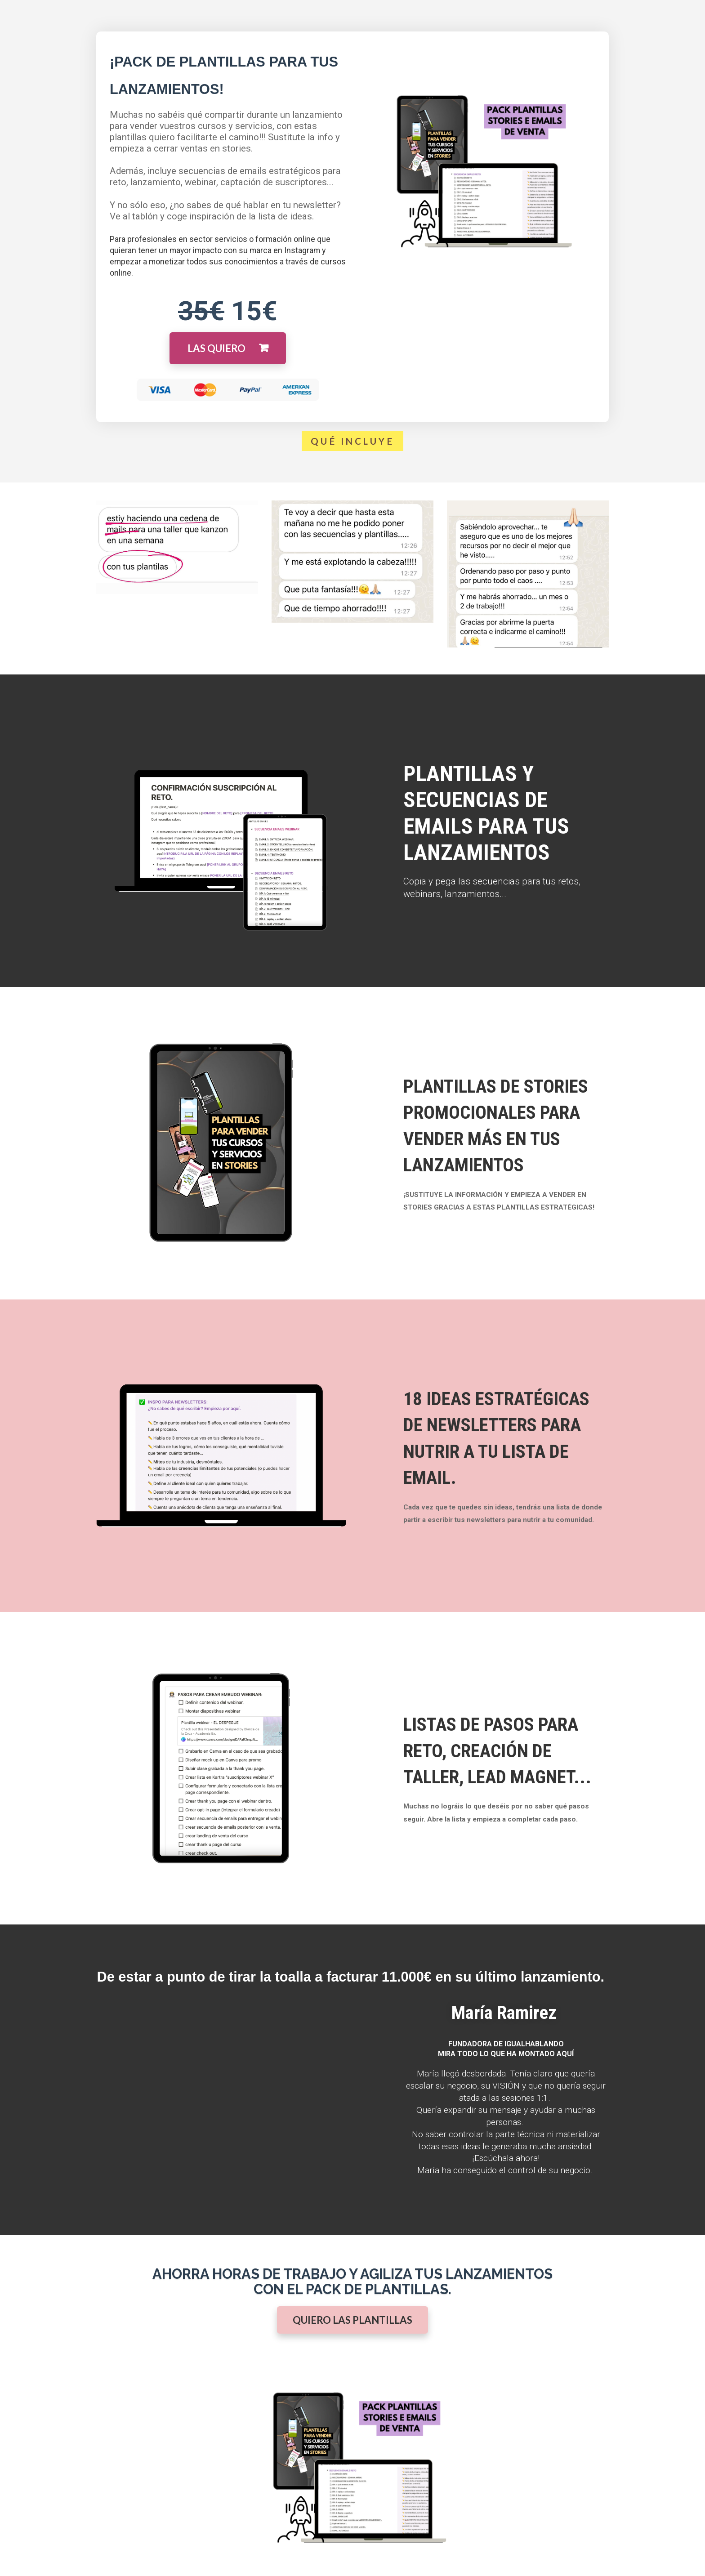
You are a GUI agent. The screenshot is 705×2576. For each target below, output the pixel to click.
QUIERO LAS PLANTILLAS (352, 2320)
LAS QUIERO (227, 348)
